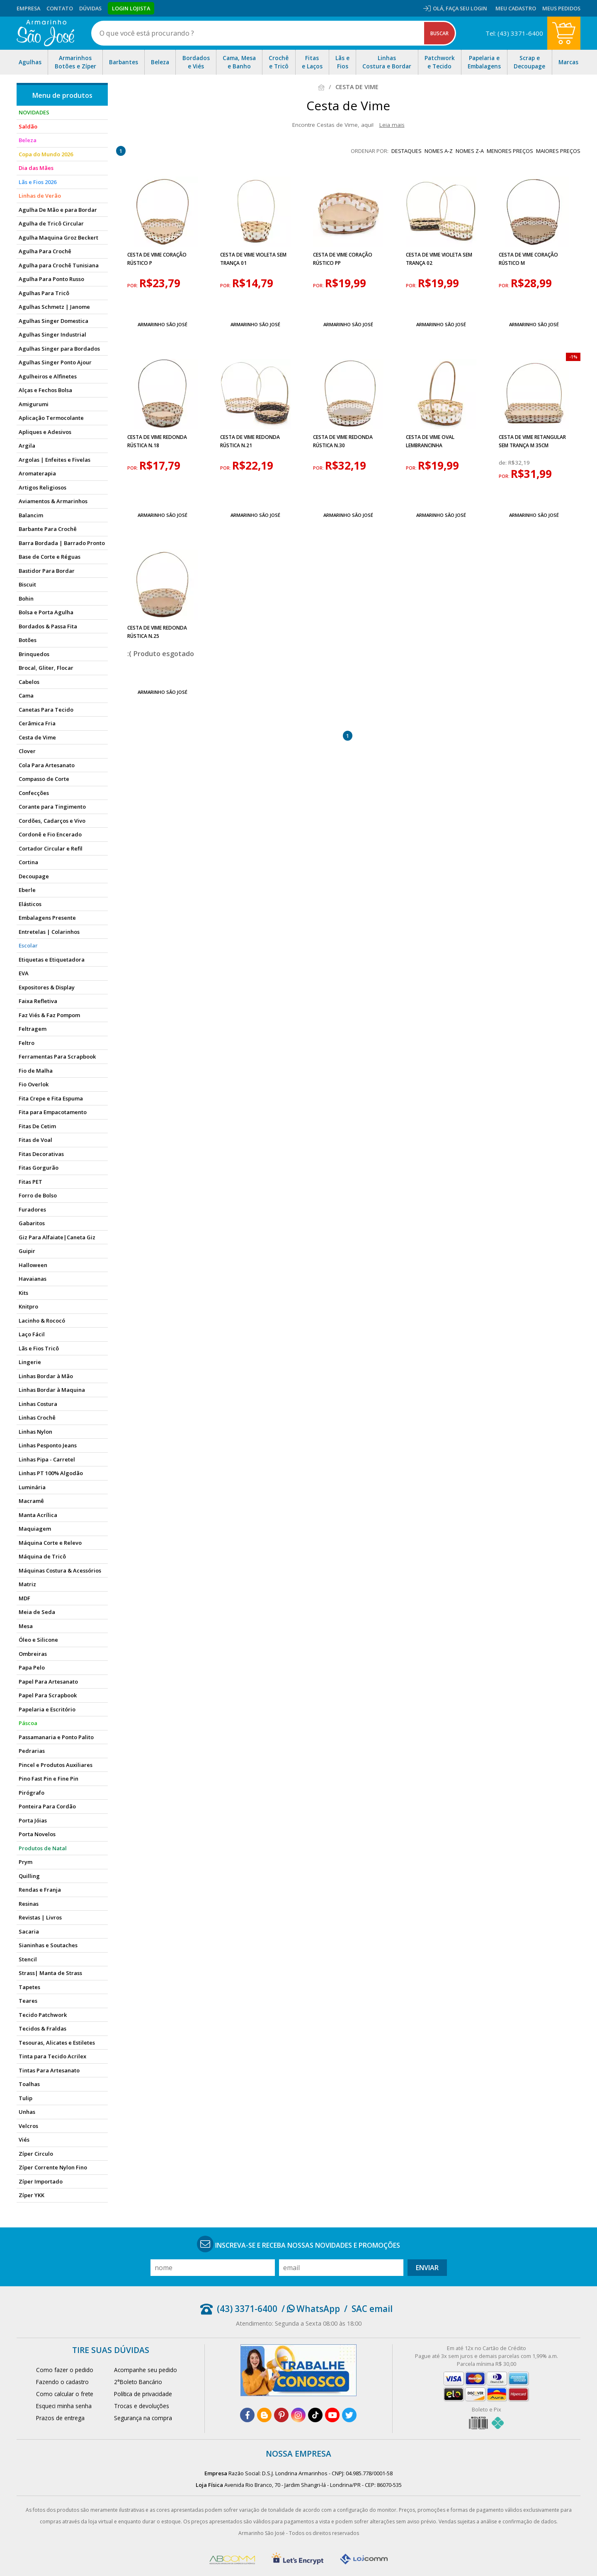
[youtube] (332, 2415)
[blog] (264, 2415)
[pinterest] (281, 2415)
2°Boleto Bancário (138, 2382)
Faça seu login (466, 8)
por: (133, 285)
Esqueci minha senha (64, 2406)
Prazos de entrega (60, 2418)
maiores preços (558, 151)
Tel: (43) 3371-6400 (514, 33)
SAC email (372, 2308)
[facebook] (247, 2415)
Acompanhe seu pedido (145, 2370)
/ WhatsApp (311, 2308)
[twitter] (349, 2415)
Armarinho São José (162, 324)
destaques (406, 151)
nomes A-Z (439, 151)
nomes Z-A (470, 151)
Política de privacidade (143, 2394)
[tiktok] (315, 2415)
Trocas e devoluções (141, 2406)
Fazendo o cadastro (62, 2382)
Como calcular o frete (64, 2394)
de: (503, 462)
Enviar (427, 2267)
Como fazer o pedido (64, 2370)
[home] (45, 33)
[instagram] (298, 2415)
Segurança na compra (143, 2418)
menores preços (510, 151)
